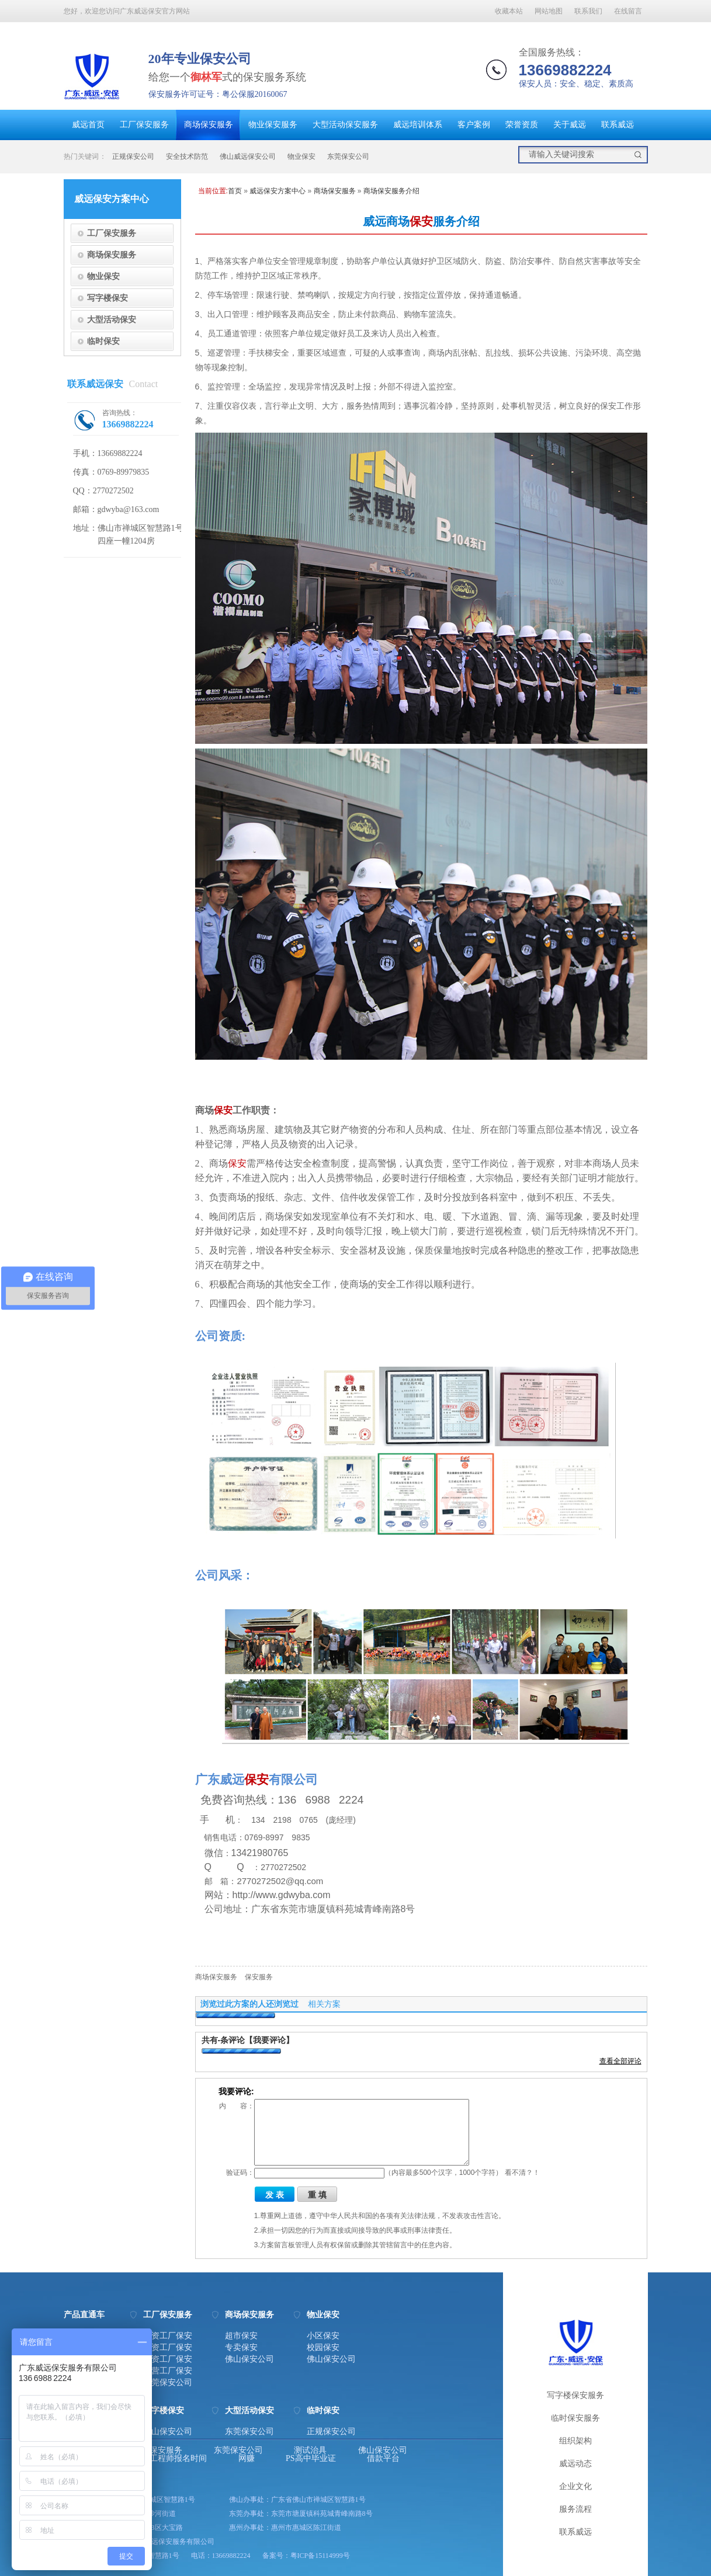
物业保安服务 (272, 124)
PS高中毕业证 (311, 2459)
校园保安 (323, 2348)
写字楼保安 (107, 297)
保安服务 (259, 1977)
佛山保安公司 (249, 2359)
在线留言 (628, 11)
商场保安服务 (208, 124)
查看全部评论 (620, 2061)
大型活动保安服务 (345, 124)
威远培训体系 (417, 124)
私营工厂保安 (167, 2371)
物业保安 (301, 156)
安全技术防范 (187, 156)
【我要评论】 (269, 2040)
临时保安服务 (575, 2418)
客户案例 (473, 124)
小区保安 (323, 2336)
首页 (235, 191)
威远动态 (575, 2463)
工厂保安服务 (144, 124)
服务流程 (575, 2509)
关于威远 (569, 124)
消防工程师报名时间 (170, 2459)
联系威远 (617, 124)
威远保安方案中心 (277, 191)
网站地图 (549, 11)
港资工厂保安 (167, 2336)
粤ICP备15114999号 (320, 2555)
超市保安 (241, 2336)
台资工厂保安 (167, 2359)
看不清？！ (522, 2172)
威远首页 (88, 124)
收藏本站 (509, 11)
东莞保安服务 (157, 2450)
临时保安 (103, 341)
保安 (421, 221)
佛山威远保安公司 (248, 156)
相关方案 (324, 2003)
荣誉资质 (521, 124)
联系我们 (588, 11)
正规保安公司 (133, 156)
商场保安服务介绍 (391, 191)
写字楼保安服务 (575, 2395)
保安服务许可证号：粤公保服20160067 (217, 94)
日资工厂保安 (167, 2348)
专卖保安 (241, 2348)
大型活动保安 (111, 319)
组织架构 (575, 2440)
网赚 (246, 2459)
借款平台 (383, 2459)
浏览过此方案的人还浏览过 (249, 2003)
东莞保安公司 (348, 156)
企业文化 (575, 2486)
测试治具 (310, 2450)
